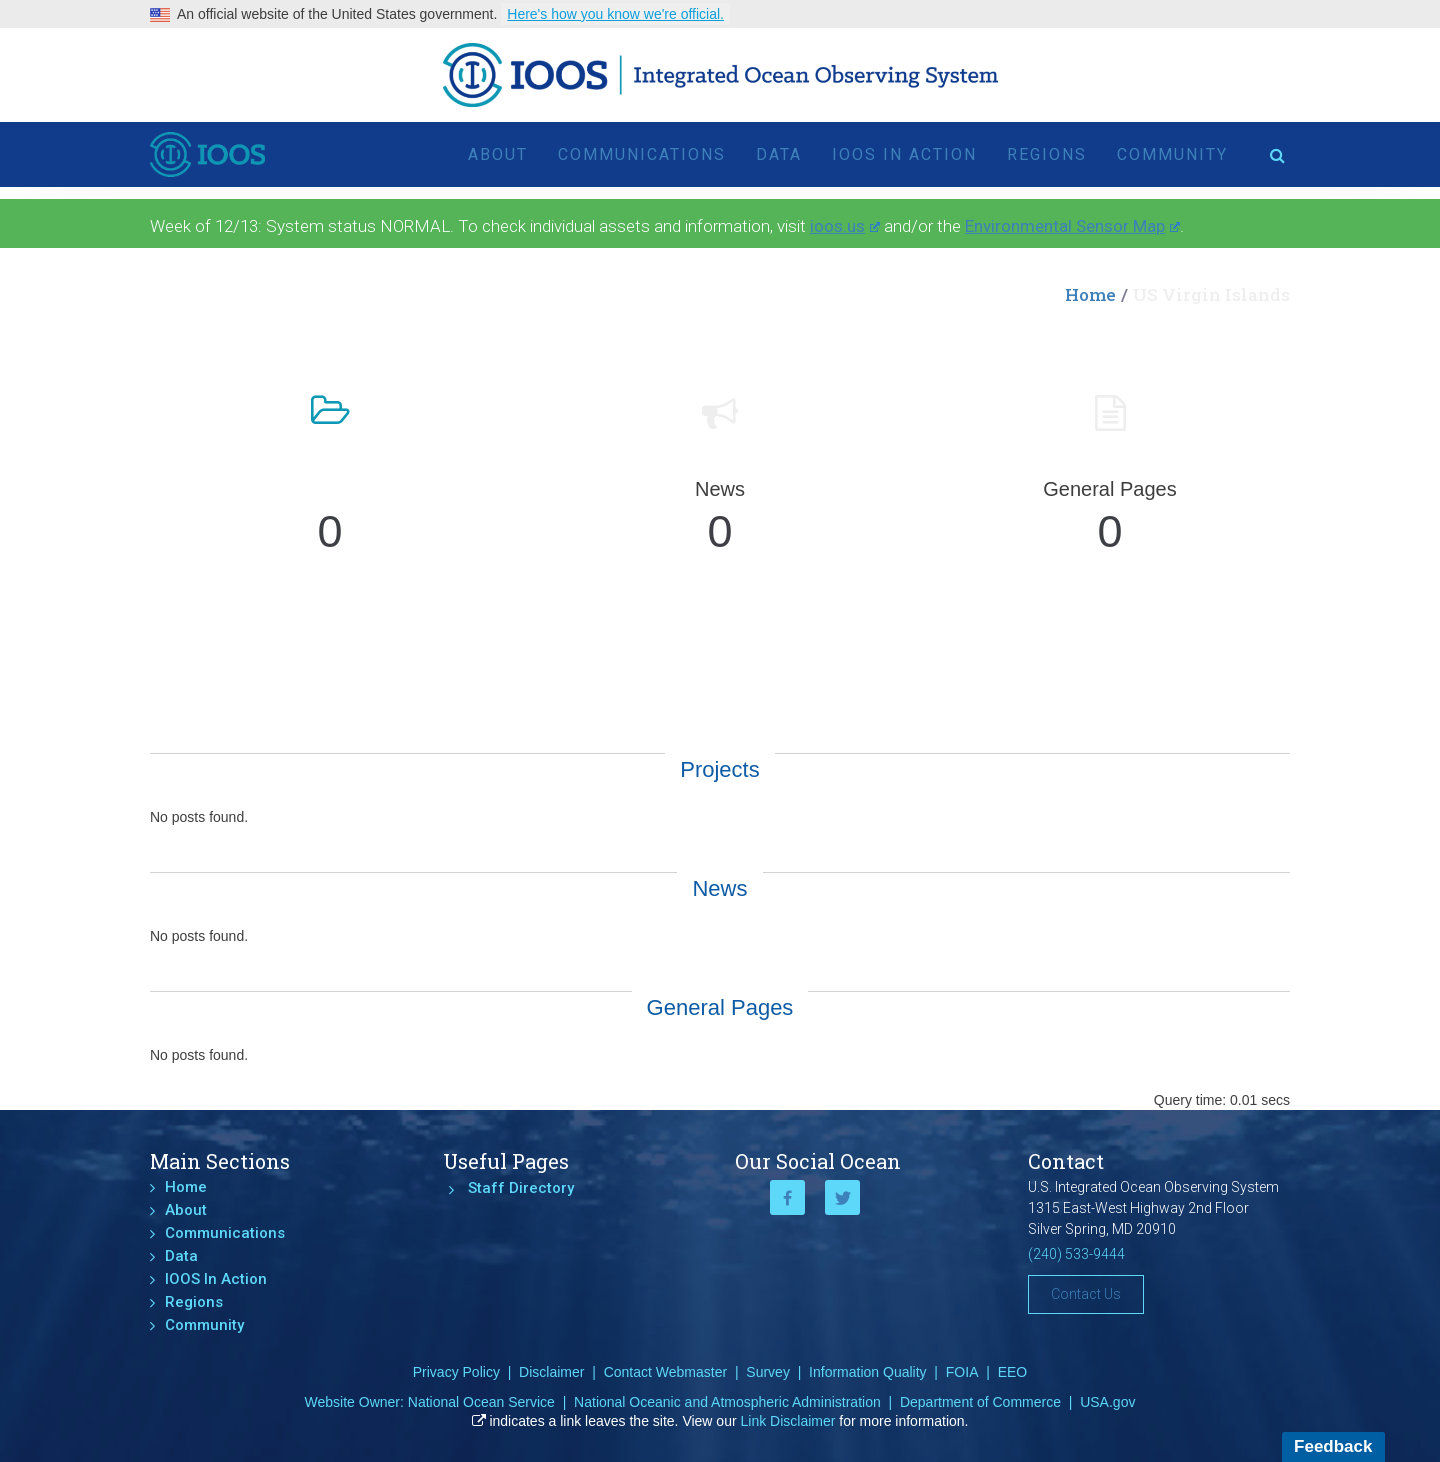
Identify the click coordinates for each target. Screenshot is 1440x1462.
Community (1172, 154)
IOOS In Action (904, 154)
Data (779, 154)
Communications (642, 154)
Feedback (1333, 1446)
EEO (1013, 1372)
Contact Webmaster (665, 1372)
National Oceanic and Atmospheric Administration (727, 1402)
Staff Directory (521, 1188)
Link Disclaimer (788, 1421)
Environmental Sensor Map (1072, 226)
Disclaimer (551, 1372)
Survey (768, 1372)
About (498, 154)
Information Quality (868, 1372)
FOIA (962, 1372)
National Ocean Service (481, 1402)
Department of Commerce (980, 1402)
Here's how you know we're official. (615, 14)
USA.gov (1107, 1402)
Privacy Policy (456, 1372)
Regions (1047, 154)
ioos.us (845, 226)
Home (1090, 294)
